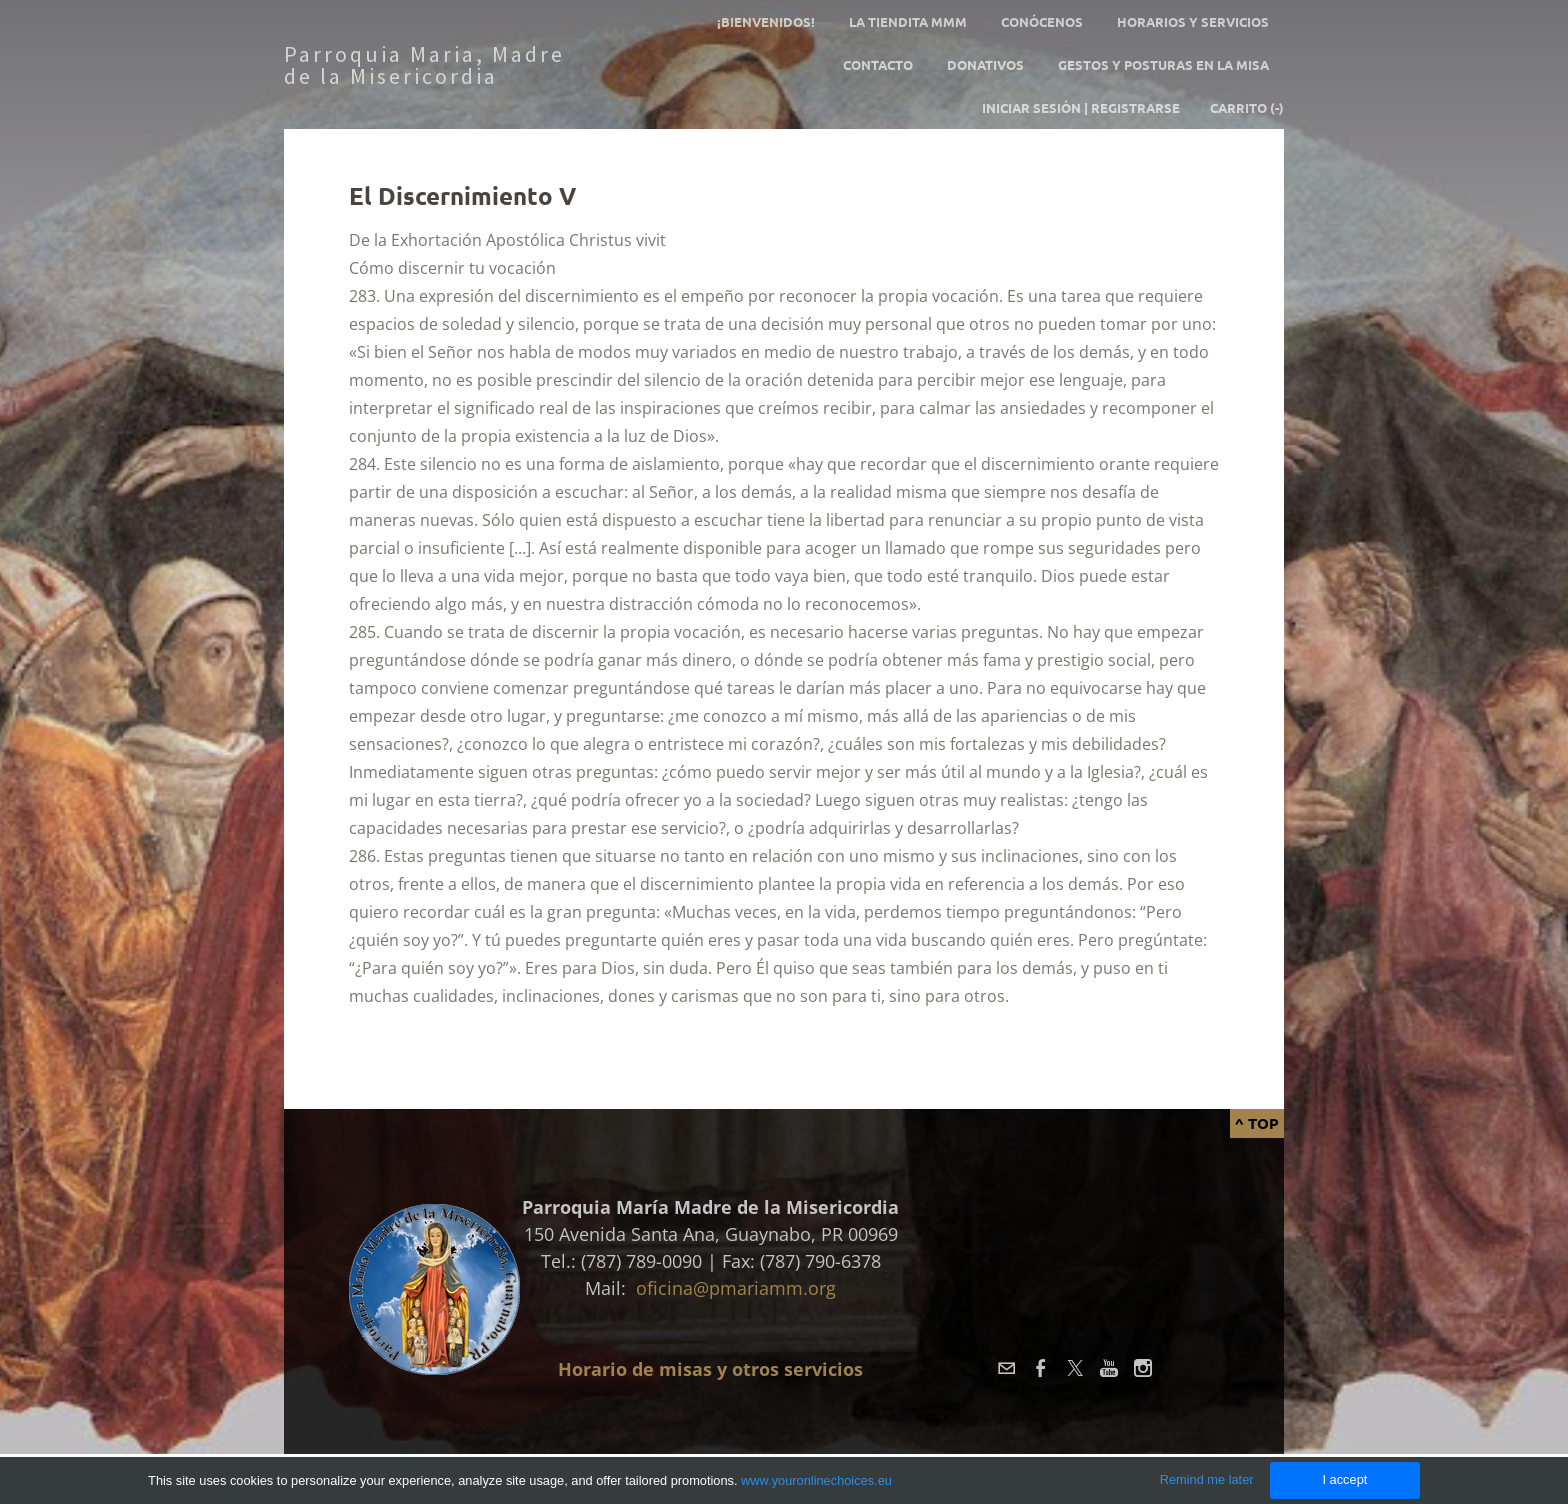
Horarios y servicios (1193, 21)
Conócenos (1042, 21)
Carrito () (1247, 107)
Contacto (878, 64)
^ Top (1257, 1123)
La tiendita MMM (908, 21)
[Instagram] (1143, 1368)
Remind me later (1207, 1479)
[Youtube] (1109, 1368)
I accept (1344, 1479)
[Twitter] (1075, 1368)
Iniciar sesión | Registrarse (1081, 107)
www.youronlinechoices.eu (816, 1480)
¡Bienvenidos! (766, 21)
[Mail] (1007, 1368)
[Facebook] (1041, 1368)
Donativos (985, 64)
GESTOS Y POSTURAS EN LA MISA (1163, 64)
